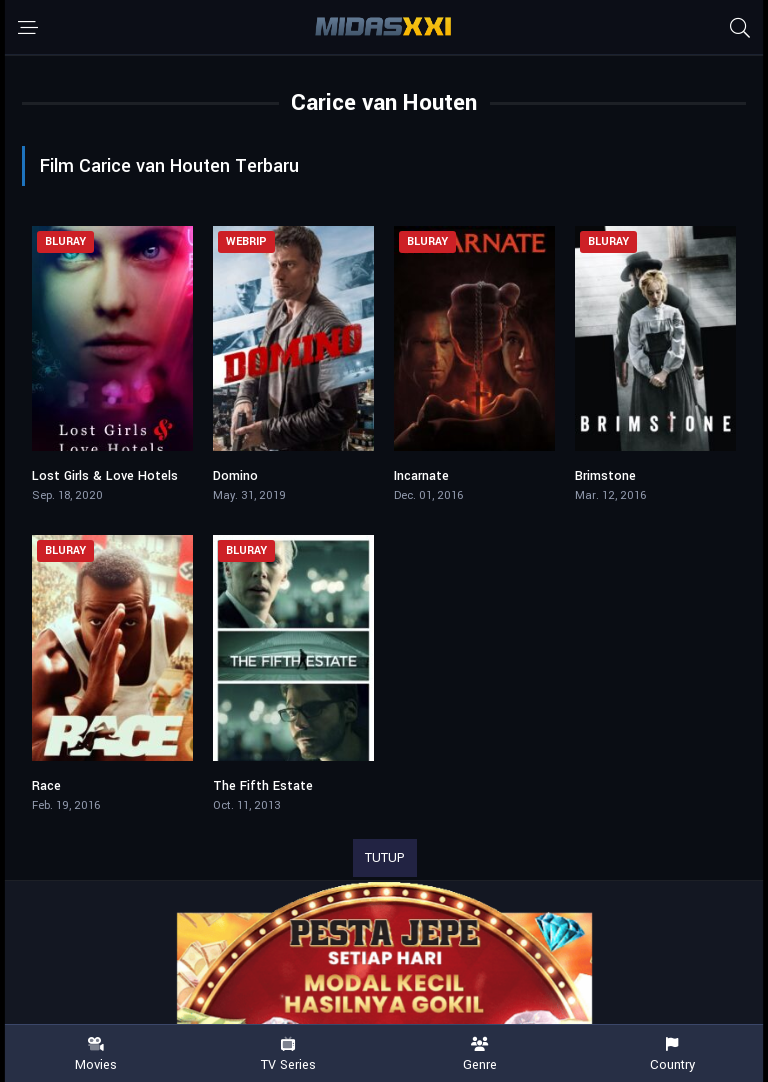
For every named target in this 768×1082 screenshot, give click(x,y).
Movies (96, 1054)
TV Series (288, 1054)
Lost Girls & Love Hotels (105, 476)
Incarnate (421, 476)
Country (672, 1054)
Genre (480, 1054)
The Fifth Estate (263, 786)
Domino (235, 476)
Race (46, 786)
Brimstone (605, 476)
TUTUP (385, 858)
